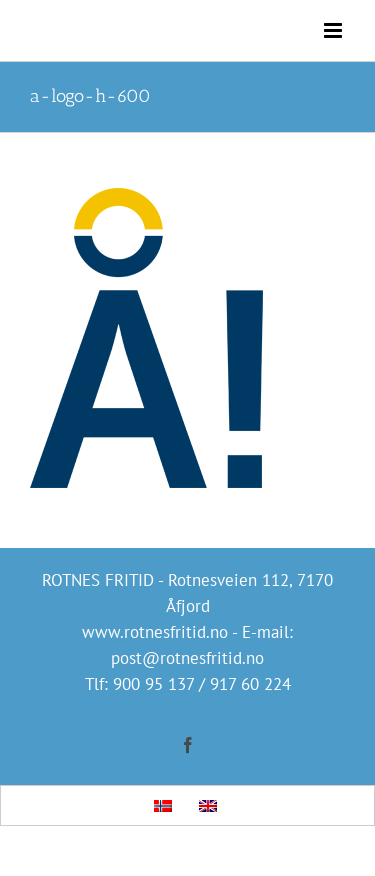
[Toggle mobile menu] (334, 30)
